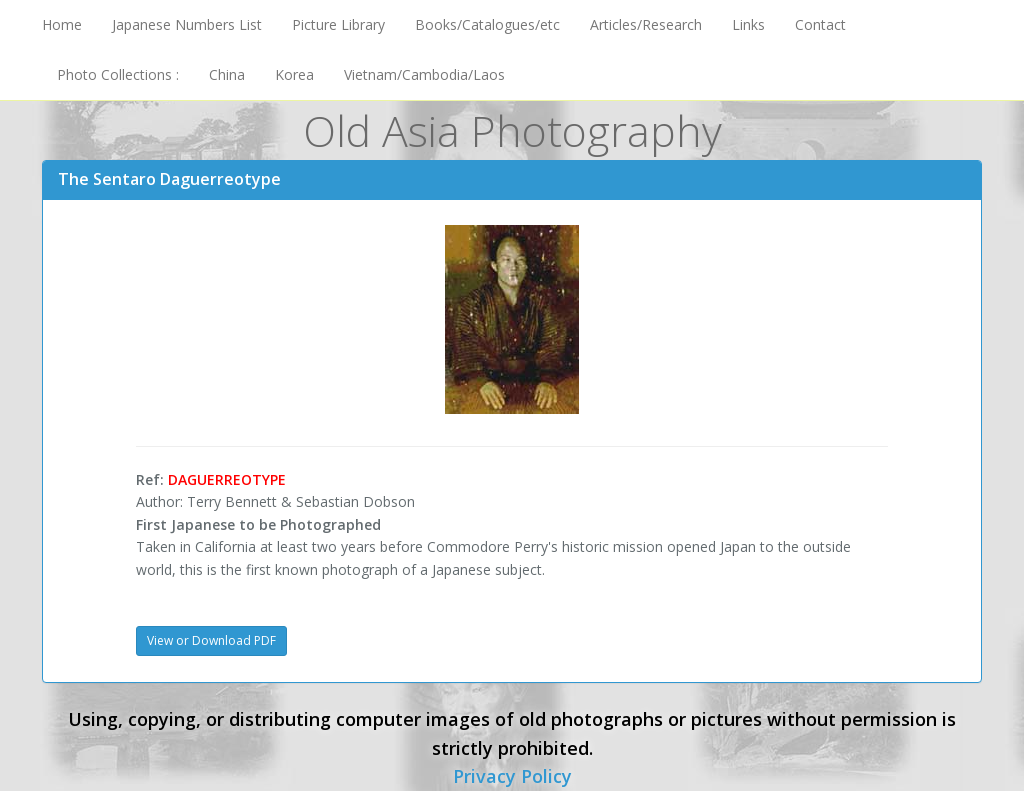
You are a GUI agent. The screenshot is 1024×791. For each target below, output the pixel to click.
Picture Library (338, 24)
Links (748, 24)
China (227, 74)
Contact (820, 24)
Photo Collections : (118, 74)
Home (62, 24)
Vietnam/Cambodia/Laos (424, 74)
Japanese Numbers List (187, 24)
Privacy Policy (512, 776)
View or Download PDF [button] (211, 640)
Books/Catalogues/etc (487, 24)
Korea (294, 74)
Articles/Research (646, 24)
